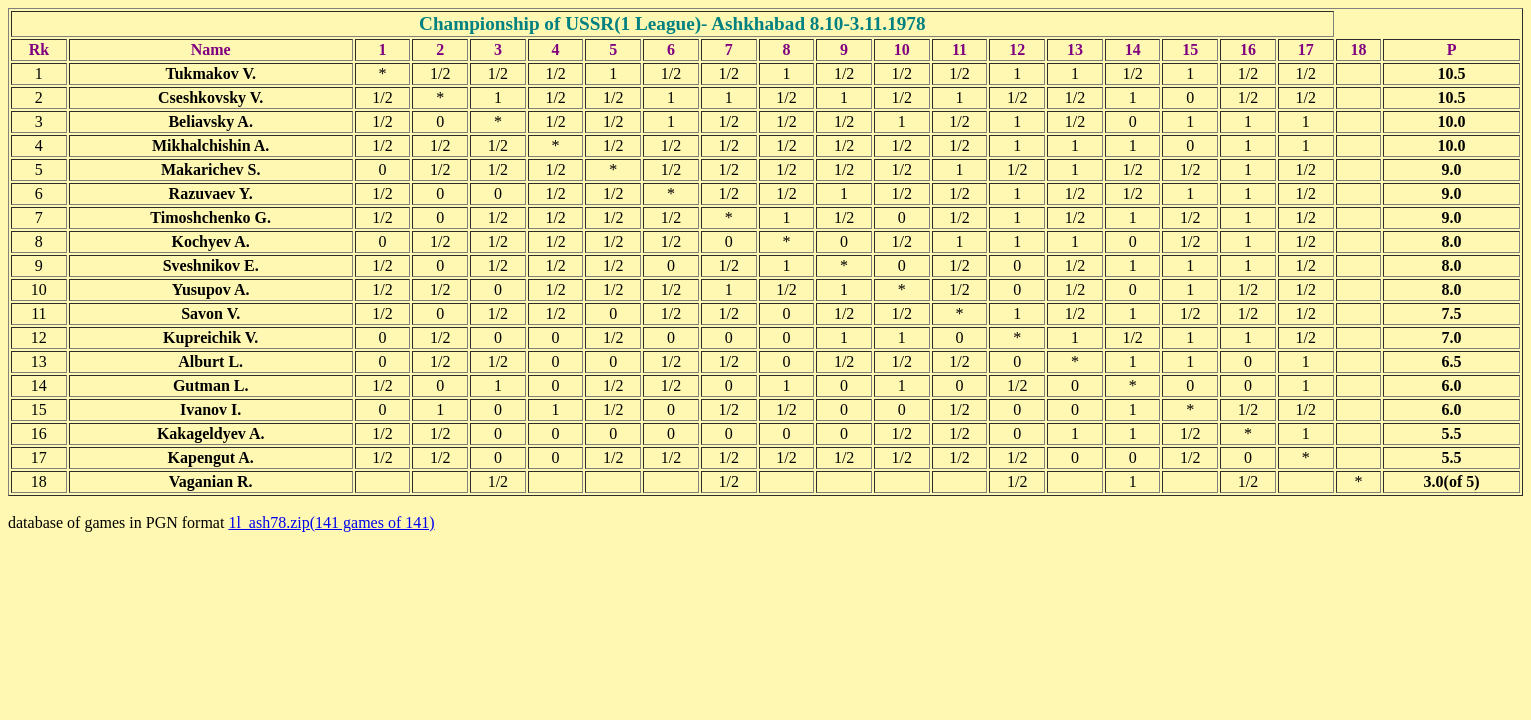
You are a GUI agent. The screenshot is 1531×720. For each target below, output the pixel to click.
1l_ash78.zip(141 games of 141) (331, 522)
